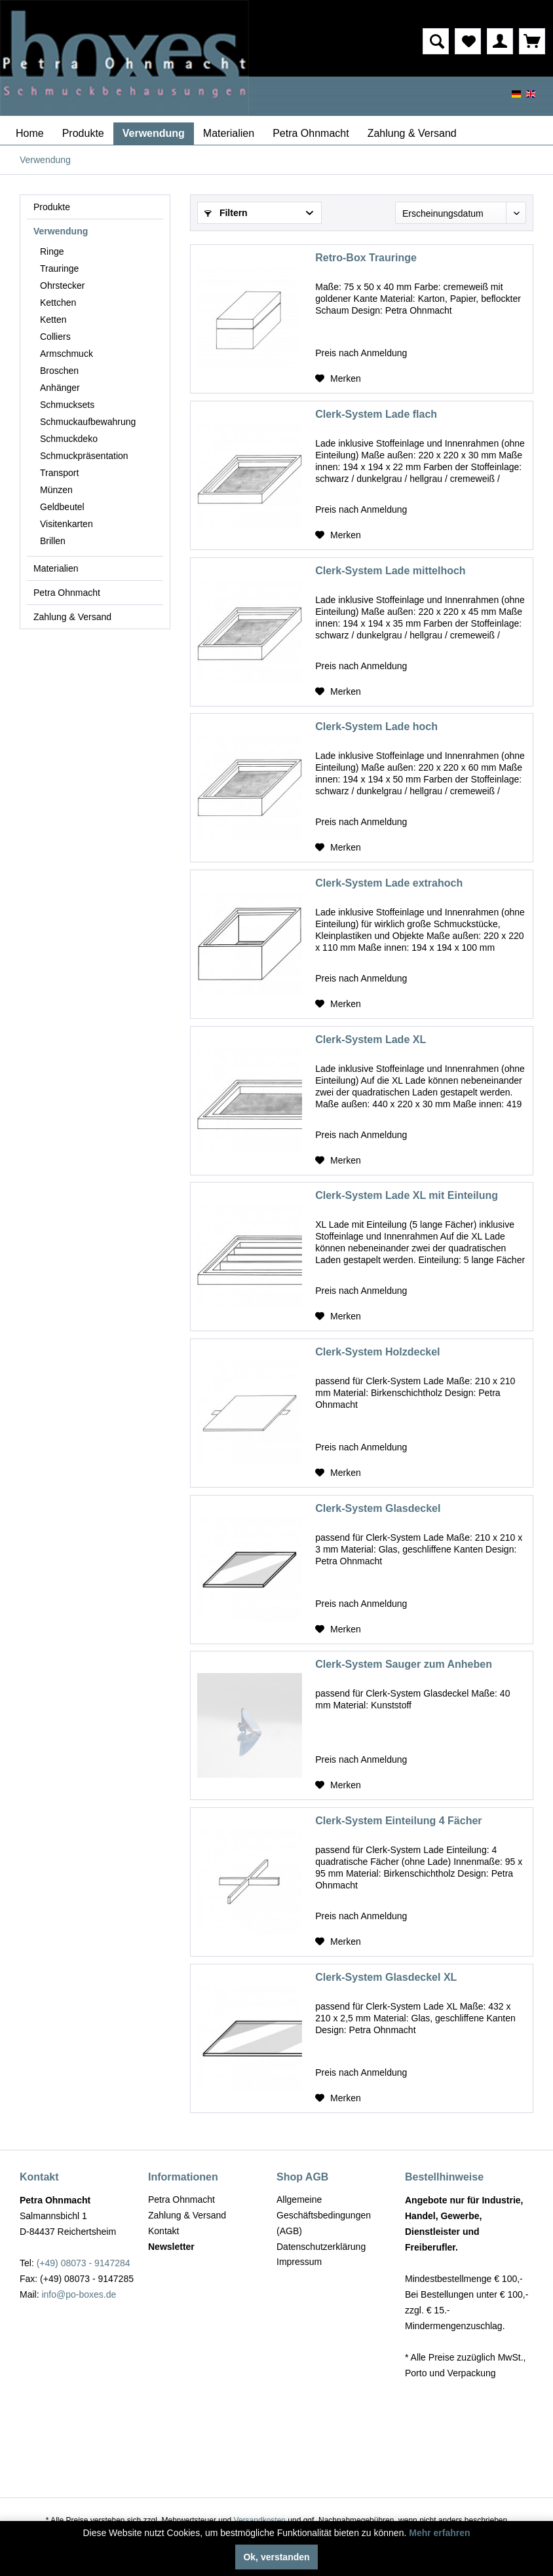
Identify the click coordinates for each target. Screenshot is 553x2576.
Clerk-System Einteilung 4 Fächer (398, 1820)
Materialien (55, 568)
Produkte (51, 207)
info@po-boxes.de (78, 2294)
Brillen (53, 541)
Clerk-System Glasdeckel (377, 1508)
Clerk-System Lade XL (370, 1039)
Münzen (56, 490)
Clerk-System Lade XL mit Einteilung (406, 1195)
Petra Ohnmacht (66, 592)
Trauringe (59, 268)
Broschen (59, 370)
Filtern (226, 213)
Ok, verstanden (276, 2557)
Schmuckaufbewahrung (88, 421)
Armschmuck (66, 353)
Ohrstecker (62, 285)
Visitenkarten (66, 524)
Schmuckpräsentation (84, 456)
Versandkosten (260, 2520)
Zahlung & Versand (72, 617)
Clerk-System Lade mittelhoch (390, 570)
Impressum (299, 2261)
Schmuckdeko (69, 438)
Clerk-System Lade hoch (376, 726)
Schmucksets (67, 404)
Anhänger (60, 387)
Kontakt (163, 2231)
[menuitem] (366, 41)
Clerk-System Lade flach (376, 414)
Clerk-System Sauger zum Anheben (403, 1664)
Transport (59, 473)
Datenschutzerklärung (321, 2246)
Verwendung (60, 231)
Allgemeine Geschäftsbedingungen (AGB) (323, 2215)
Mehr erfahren (439, 2533)
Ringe (52, 251)
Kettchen (58, 302)
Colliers (55, 336)
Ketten (53, 319)
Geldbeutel (62, 507)
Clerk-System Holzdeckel (377, 1351)
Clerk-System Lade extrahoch (389, 883)
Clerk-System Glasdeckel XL (386, 1977)
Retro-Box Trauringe (366, 257)
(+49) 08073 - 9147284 (83, 2263)
